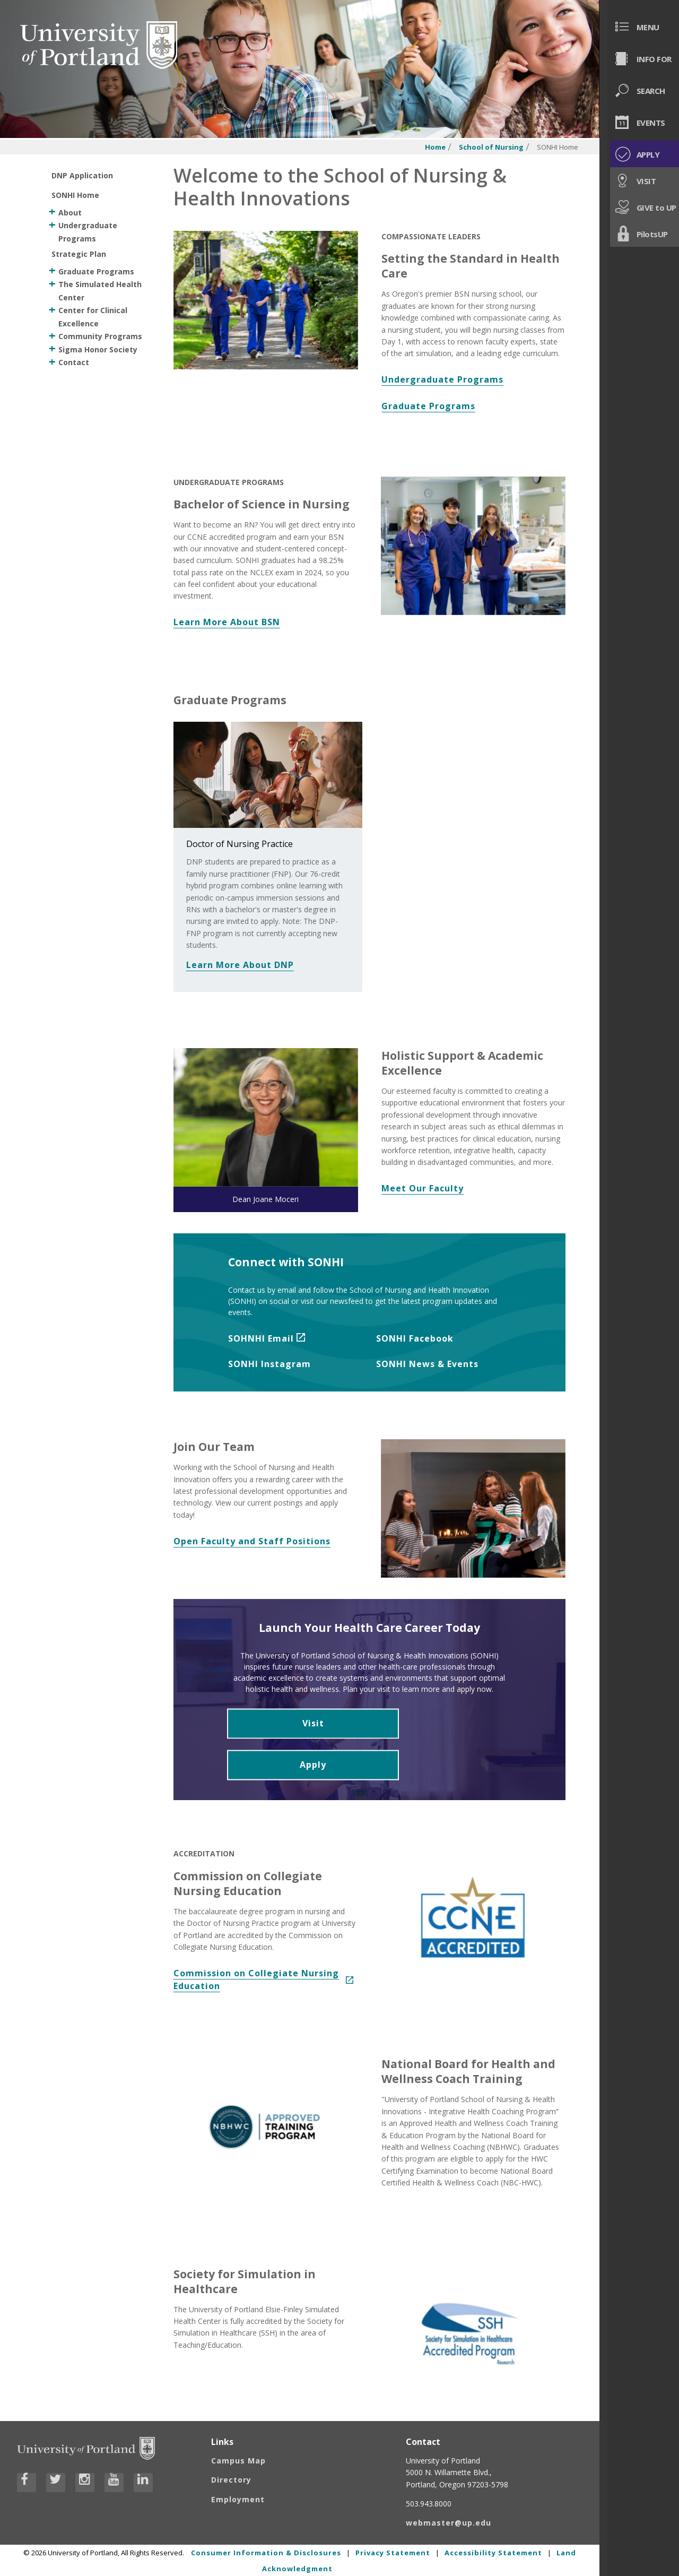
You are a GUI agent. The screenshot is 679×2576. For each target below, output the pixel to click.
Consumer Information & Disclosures (266, 2552)
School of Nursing (491, 147)
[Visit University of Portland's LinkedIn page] (143, 2482)
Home (435, 147)
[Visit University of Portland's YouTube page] (114, 2482)
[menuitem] (639, 26)
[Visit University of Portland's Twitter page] (55, 2482)
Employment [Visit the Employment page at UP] (238, 2499)
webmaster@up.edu (448, 2523)
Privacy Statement (392, 2552)
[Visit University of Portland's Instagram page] (84, 2482)
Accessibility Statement (493, 2552)
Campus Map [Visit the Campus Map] (238, 2460)
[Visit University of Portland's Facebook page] (26, 2482)
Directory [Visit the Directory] (231, 2480)
